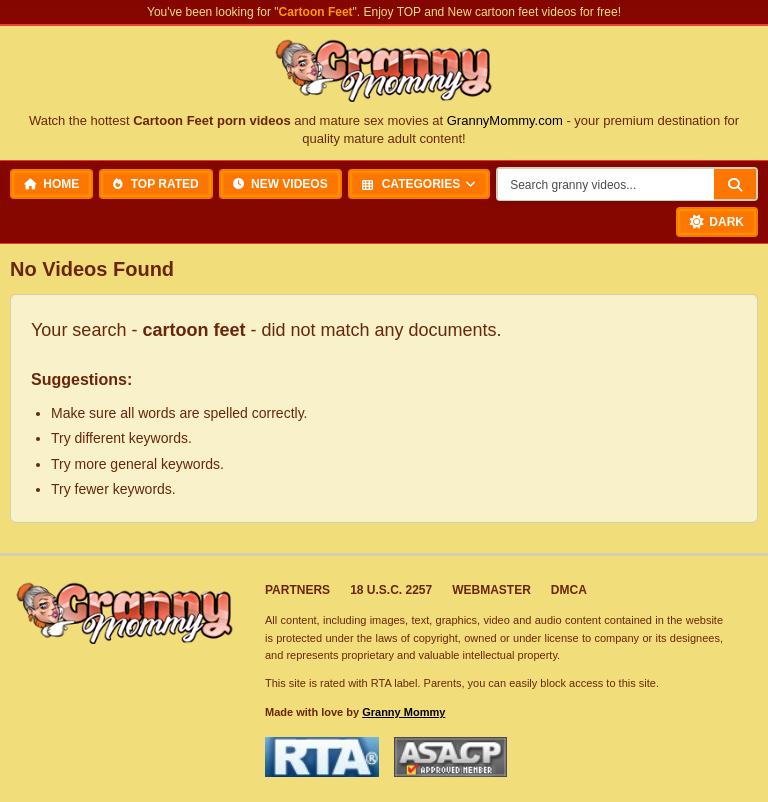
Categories (411, 184)
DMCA (569, 590)
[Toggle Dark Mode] (717, 222)
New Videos (280, 184)
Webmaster (491, 590)
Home (51, 184)
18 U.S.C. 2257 (391, 590)
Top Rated (155, 184)
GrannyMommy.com (505, 120)
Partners (297, 590)
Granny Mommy (403, 712)
